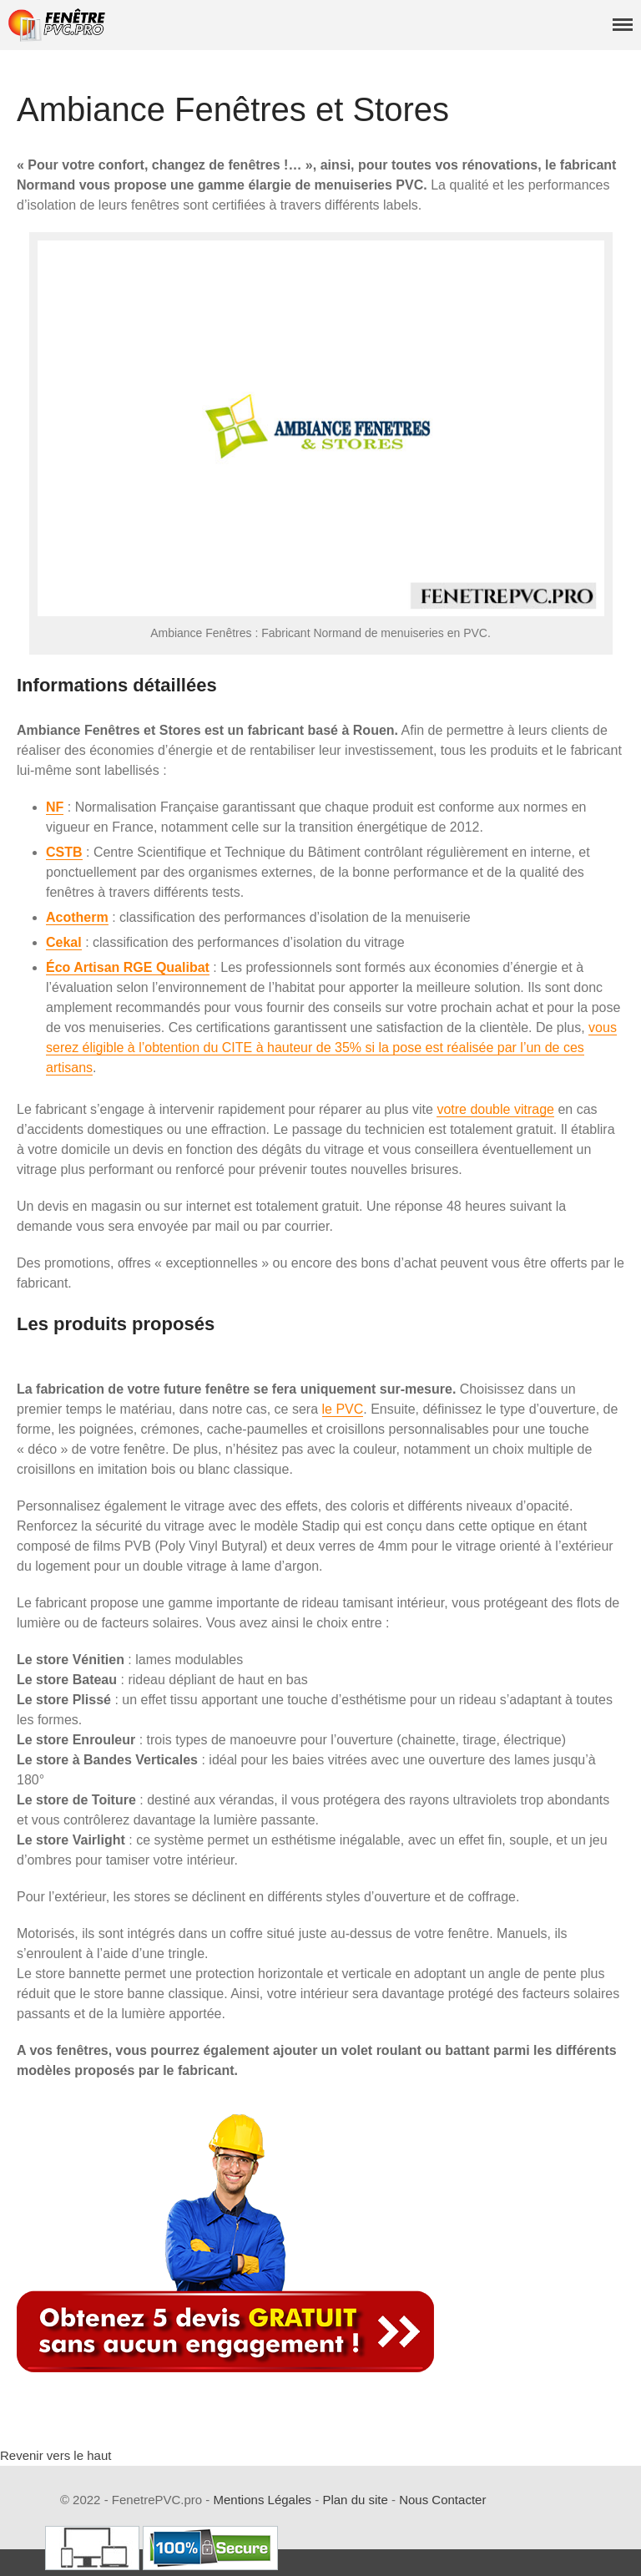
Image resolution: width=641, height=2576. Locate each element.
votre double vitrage (495, 1109)
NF (54, 807)
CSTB (64, 852)
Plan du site (354, 2499)
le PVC (343, 1409)
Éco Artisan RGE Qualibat (127, 967)
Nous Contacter (442, 2499)
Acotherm (77, 917)
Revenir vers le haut (55, 2455)
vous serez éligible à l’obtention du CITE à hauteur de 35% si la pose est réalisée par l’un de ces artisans (331, 1047)
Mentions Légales (263, 2499)
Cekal (64, 942)
